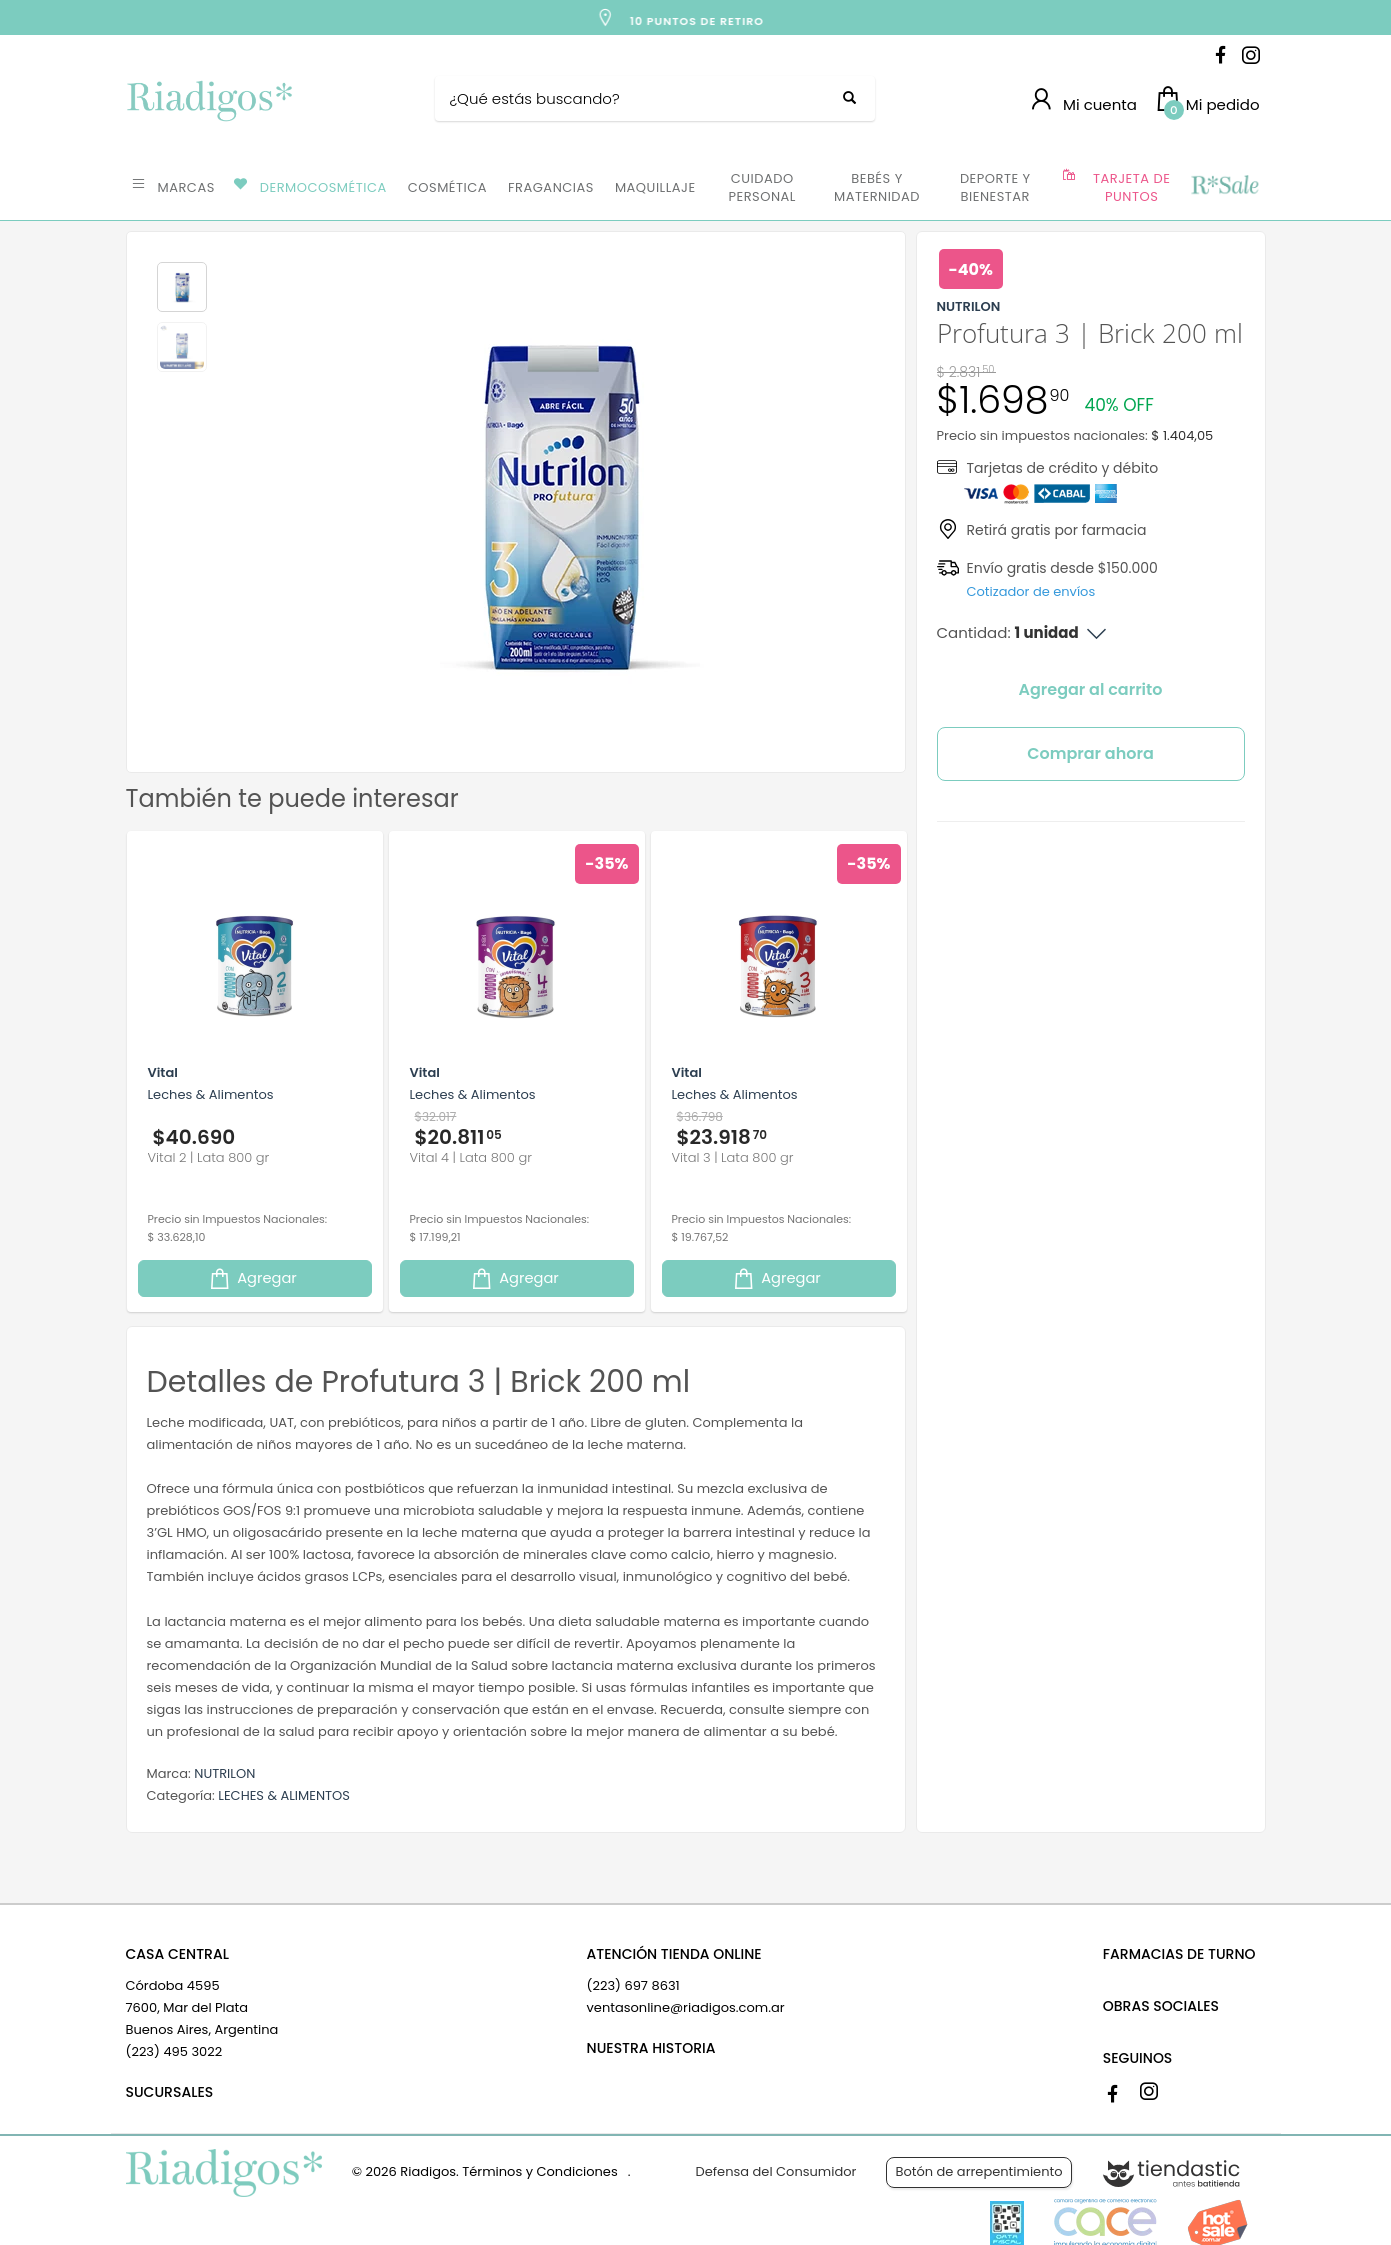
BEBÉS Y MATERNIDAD (877, 187)
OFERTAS (1224, 186)
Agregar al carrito (1091, 689)
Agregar (252, 1278)
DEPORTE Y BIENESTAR (995, 187)
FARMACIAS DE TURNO (1179, 1954)
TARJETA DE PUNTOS (1131, 187)
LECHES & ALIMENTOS (284, 1795)
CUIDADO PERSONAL (762, 187)
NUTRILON (224, 1773)
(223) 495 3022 (174, 2051)
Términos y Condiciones (539, 2171)
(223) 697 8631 (633, 1985)
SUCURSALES (170, 2092)
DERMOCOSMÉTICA (323, 187)
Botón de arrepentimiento (978, 2171)
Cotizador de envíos (1031, 591)
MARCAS (186, 187)
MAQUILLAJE (655, 187)
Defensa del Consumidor (776, 2171)
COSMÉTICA (447, 187)
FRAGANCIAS (551, 187)
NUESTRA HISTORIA (651, 2048)
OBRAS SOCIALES (1161, 2006)
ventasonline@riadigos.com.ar (686, 2007)
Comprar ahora (1090, 753)
